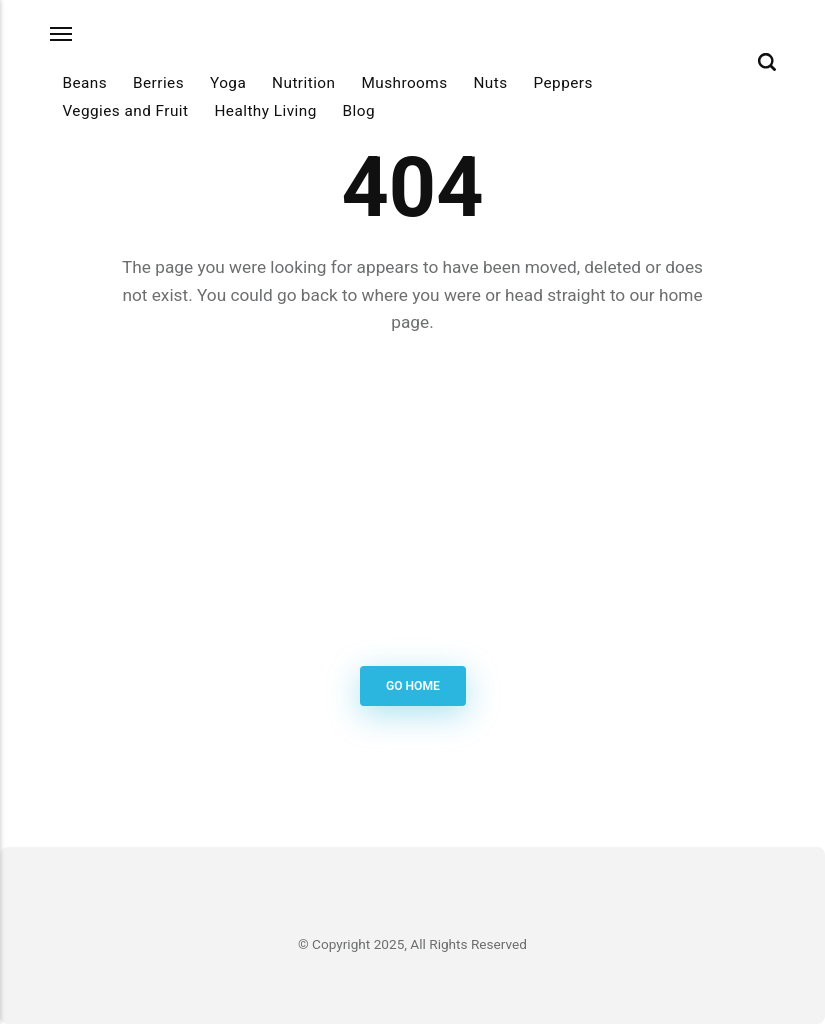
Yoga (228, 83)
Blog (359, 111)
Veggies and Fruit (125, 111)
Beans (84, 83)
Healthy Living (265, 111)
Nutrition (303, 83)
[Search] (767, 62)
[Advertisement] (412, 504)
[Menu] (62, 34)
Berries (158, 83)
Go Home (413, 686)
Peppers (563, 83)
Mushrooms (404, 83)
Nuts (490, 83)
